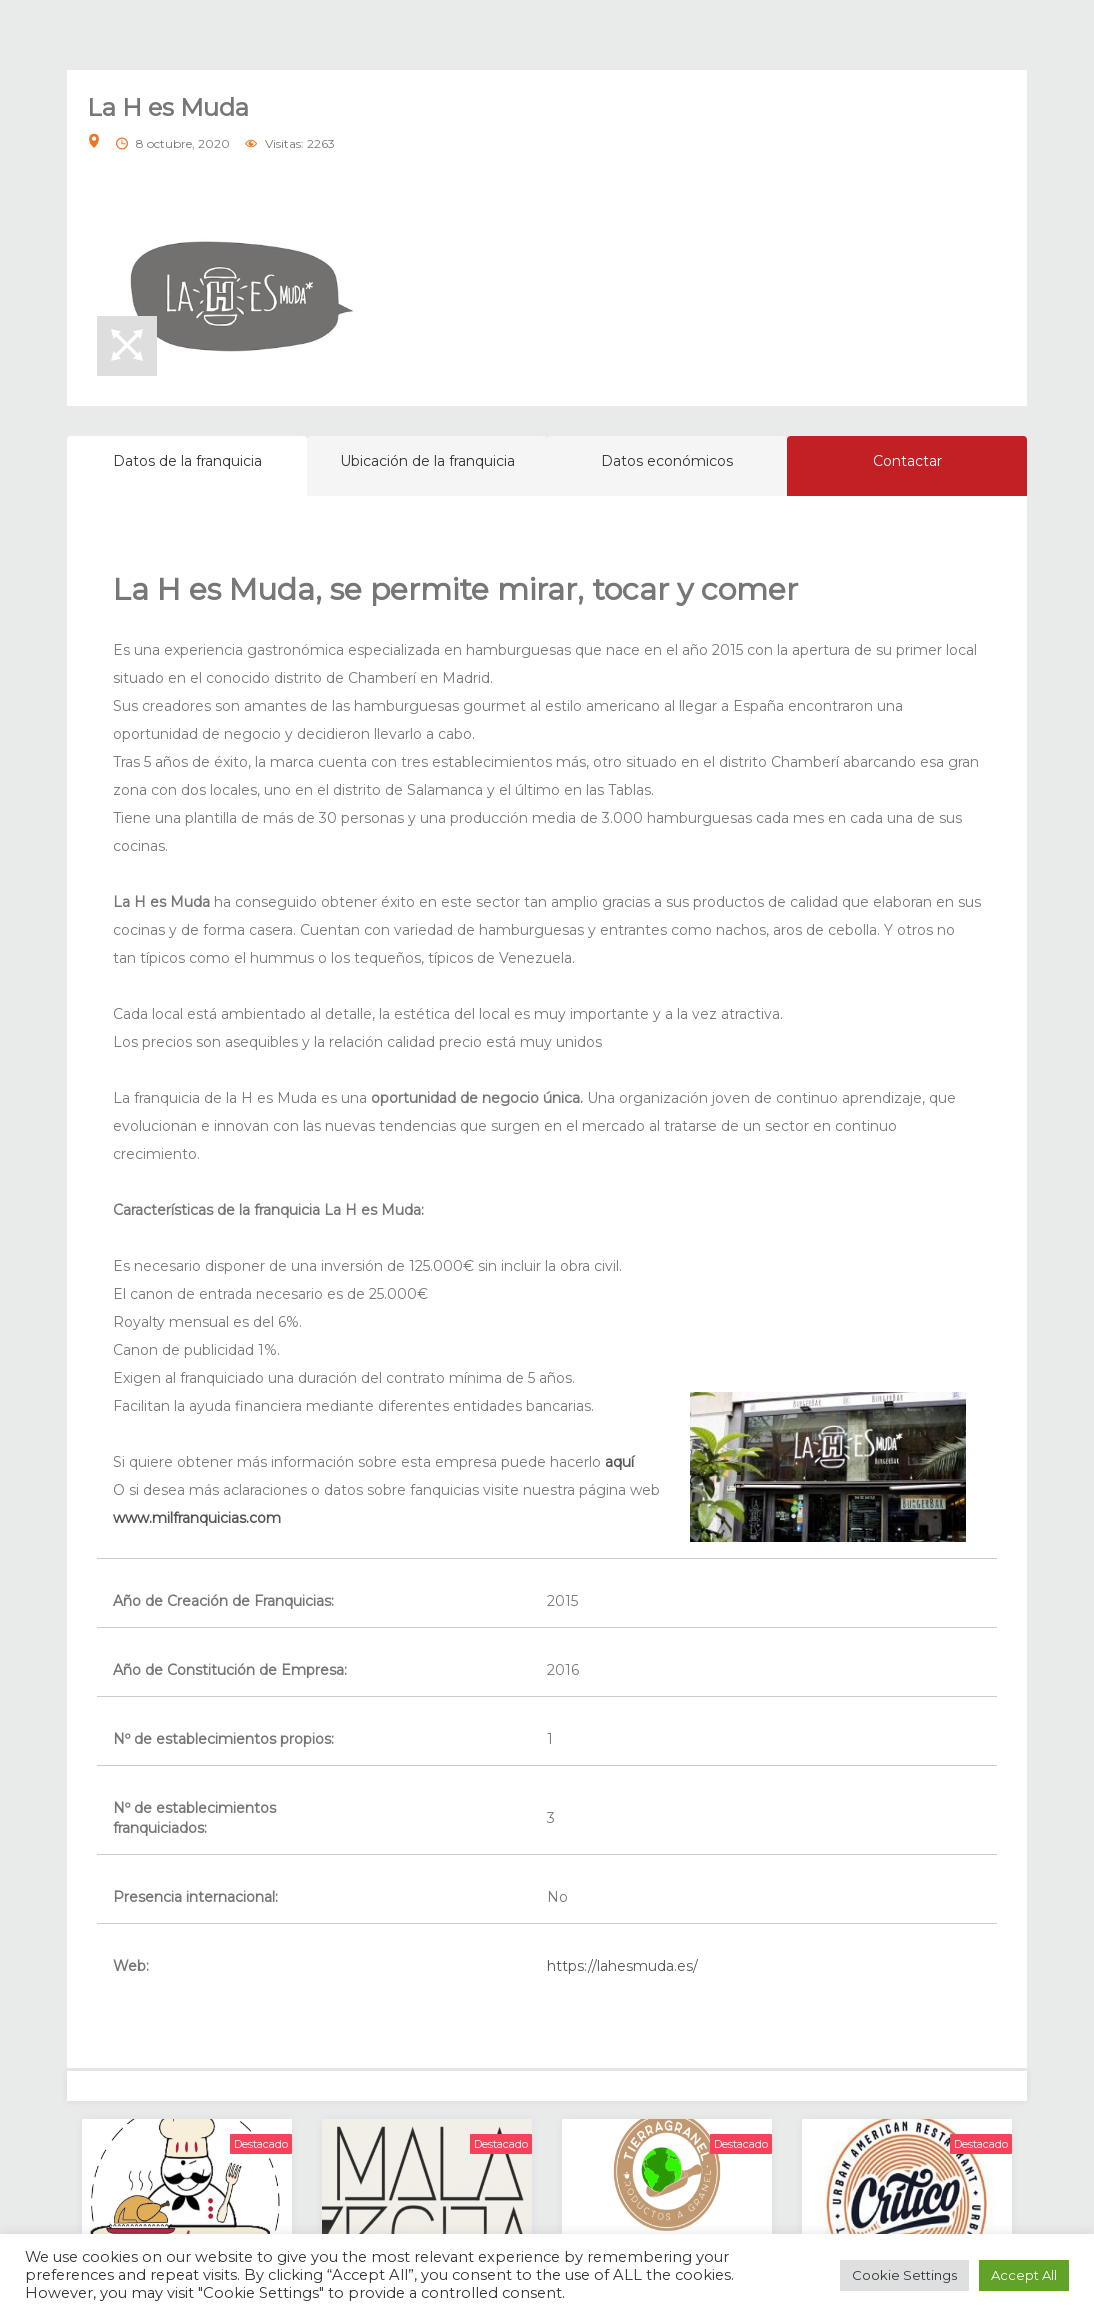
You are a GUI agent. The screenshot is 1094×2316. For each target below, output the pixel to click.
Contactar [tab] (907, 461)
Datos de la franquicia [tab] (187, 461)
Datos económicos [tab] (667, 461)
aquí (619, 1462)
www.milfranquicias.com (197, 1518)
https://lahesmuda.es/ (622, 1966)
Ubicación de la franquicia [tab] (427, 461)
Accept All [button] (1024, 2275)
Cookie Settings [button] (904, 2275)
